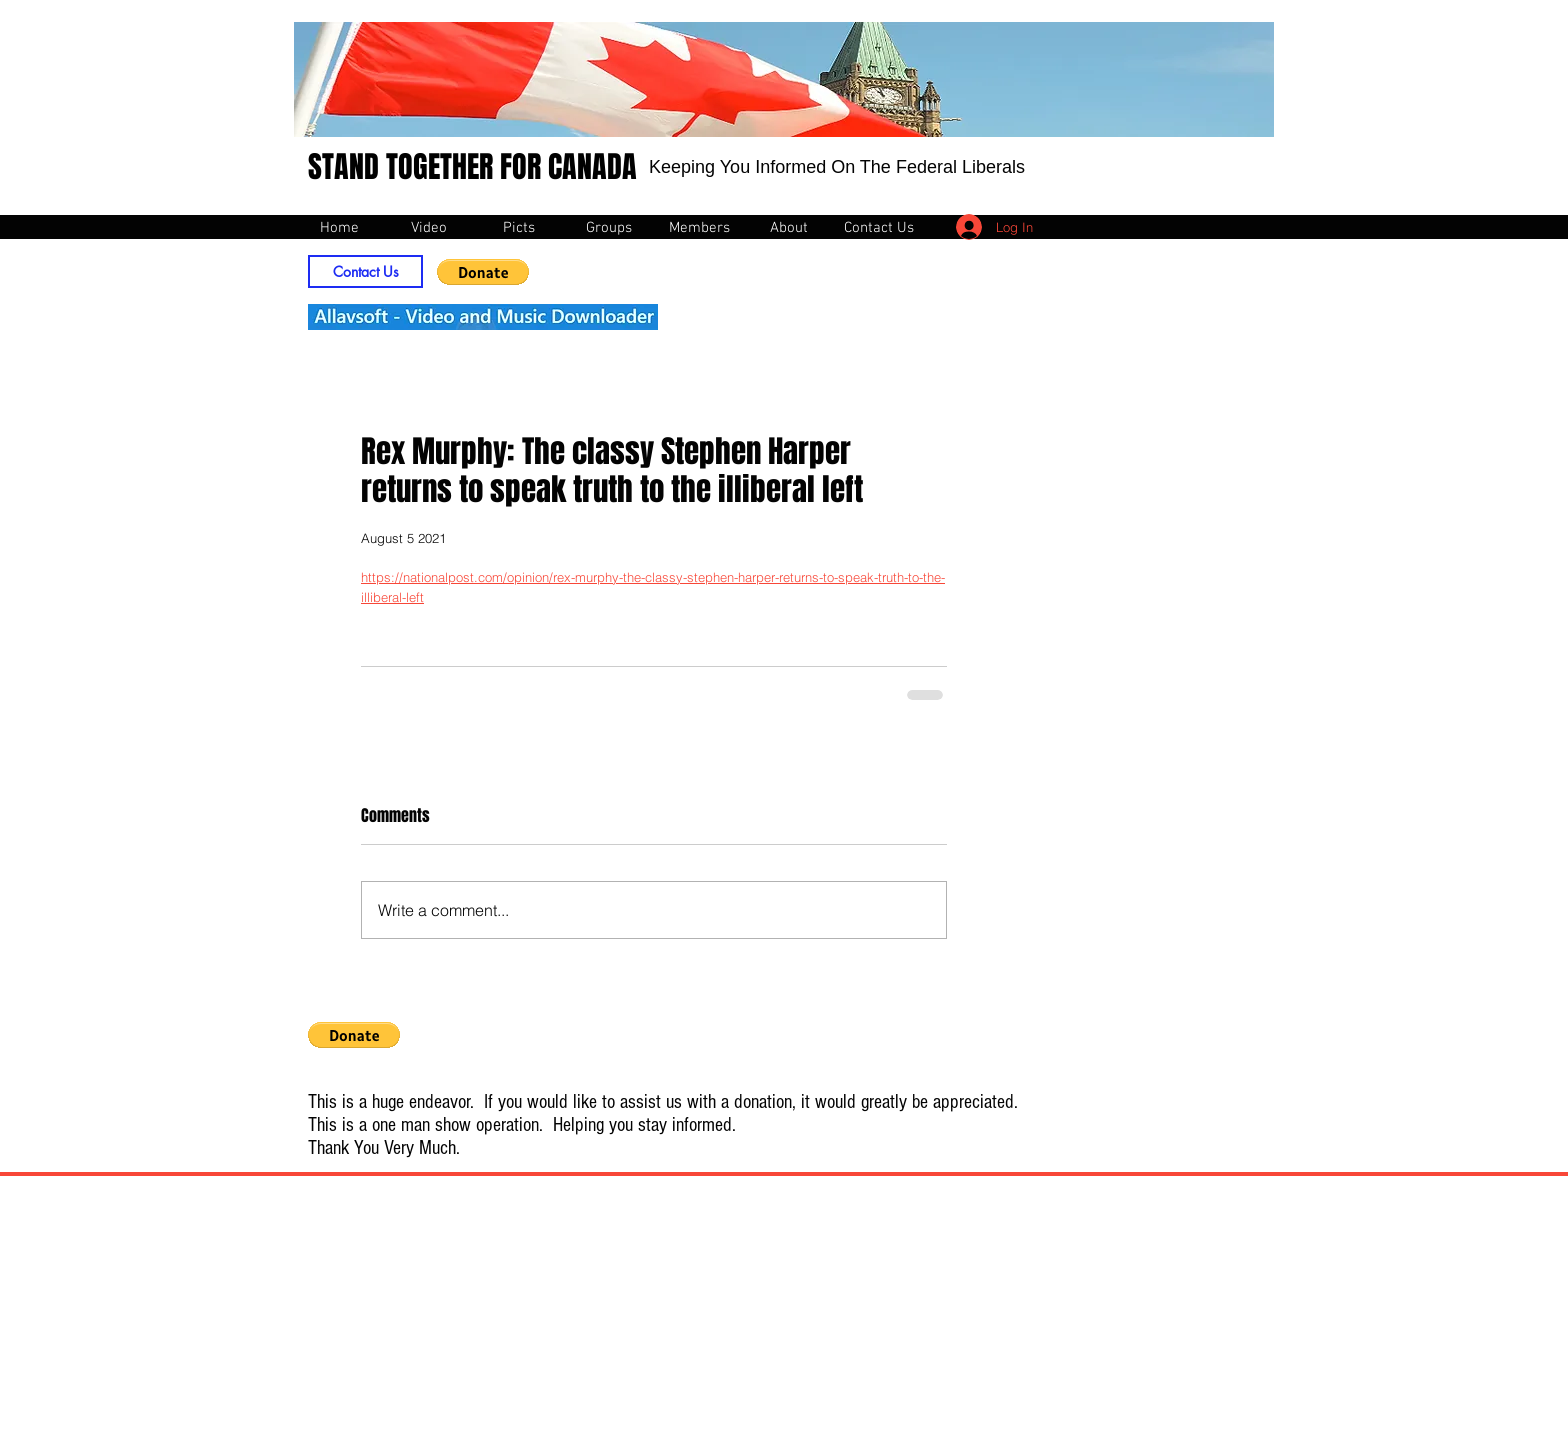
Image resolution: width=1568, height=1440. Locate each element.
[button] (483, 272)
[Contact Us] (365, 271)
